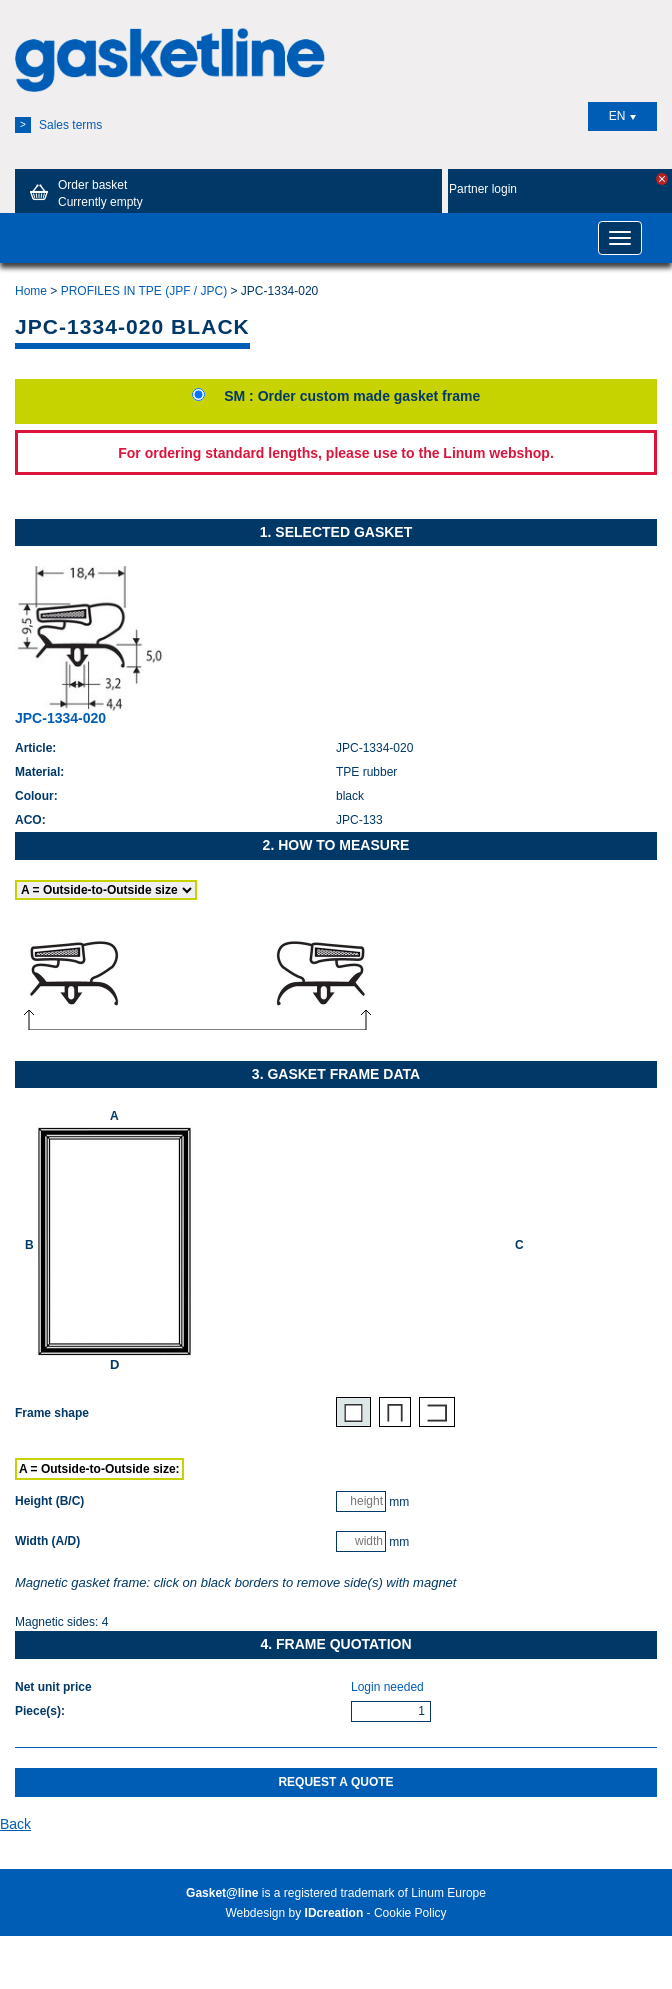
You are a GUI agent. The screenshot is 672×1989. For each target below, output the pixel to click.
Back (15, 1824)
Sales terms (58, 125)
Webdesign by (294, 1913)
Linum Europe (448, 1893)
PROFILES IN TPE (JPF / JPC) (144, 291)
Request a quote (335, 1782)
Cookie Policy (410, 1913)
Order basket (83, 193)
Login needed (387, 1687)
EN (623, 116)
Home (31, 291)
